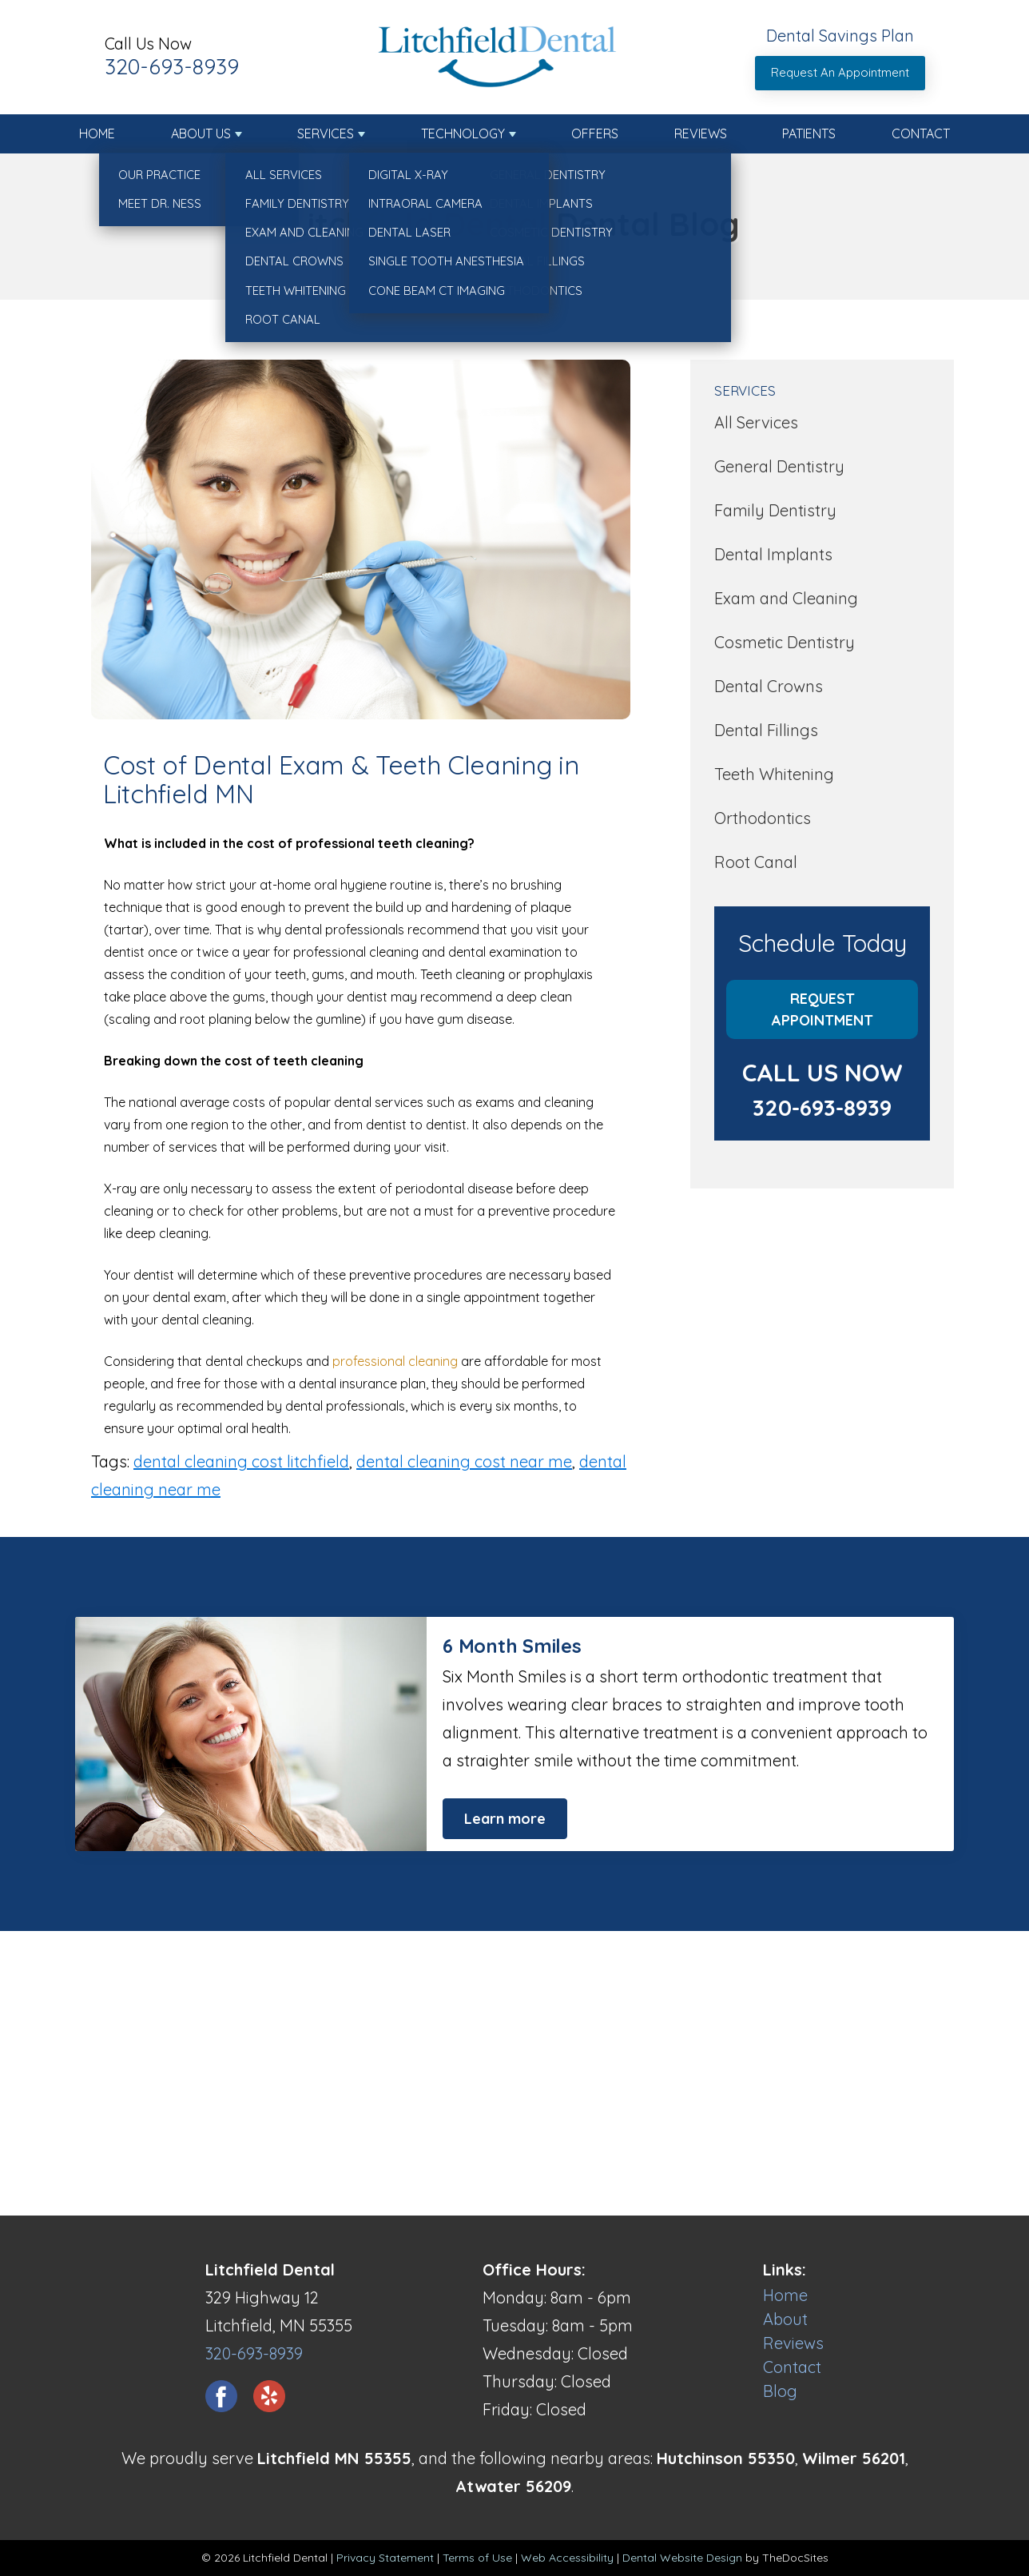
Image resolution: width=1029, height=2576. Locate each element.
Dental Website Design (682, 2557)
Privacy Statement (385, 2557)
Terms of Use (477, 2557)
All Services (756, 422)
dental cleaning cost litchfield (241, 1461)
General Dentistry (779, 466)
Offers (594, 133)
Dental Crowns (768, 686)
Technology (463, 133)
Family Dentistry (775, 510)
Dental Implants (773, 554)
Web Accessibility (567, 2557)
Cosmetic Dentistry (784, 642)
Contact (921, 133)
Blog (780, 2391)
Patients (809, 133)
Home (97, 133)
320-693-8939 (172, 66)
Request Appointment (822, 1009)
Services (325, 133)
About (785, 2319)
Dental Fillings (766, 730)
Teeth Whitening (774, 774)
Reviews (700, 133)
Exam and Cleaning (786, 598)
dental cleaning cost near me (464, 1461)
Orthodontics (762, 818)
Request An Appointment (840, 72)
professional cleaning (395, 1361)
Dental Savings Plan (840, 36)
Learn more (505, 1819)
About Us (201, 133)
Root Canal (755, 862)
